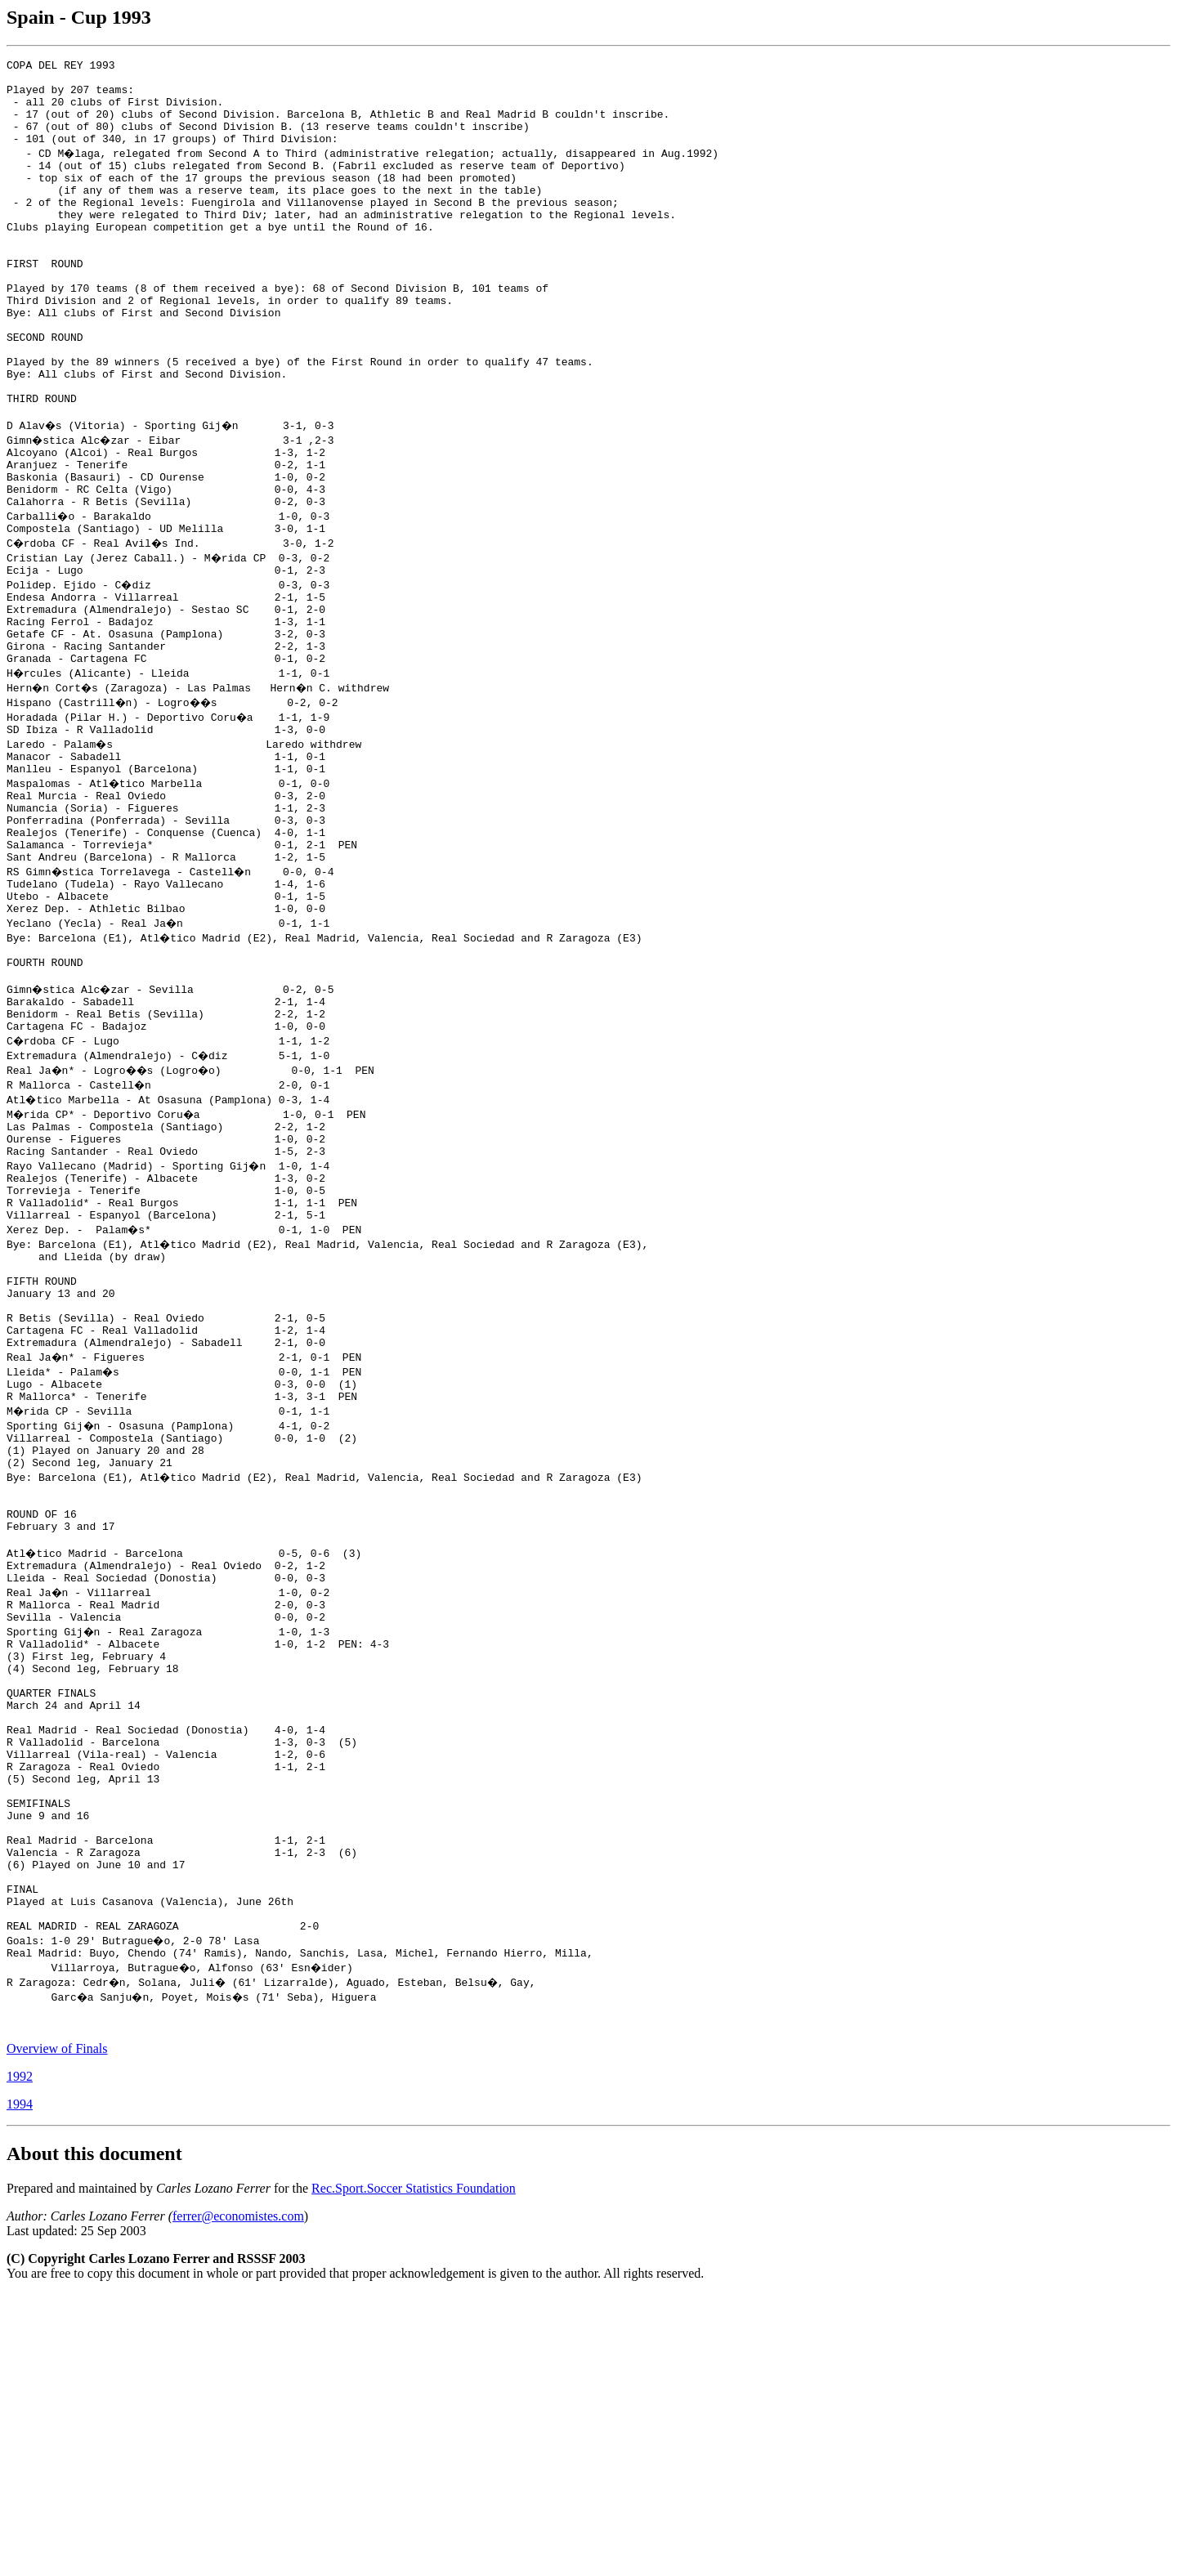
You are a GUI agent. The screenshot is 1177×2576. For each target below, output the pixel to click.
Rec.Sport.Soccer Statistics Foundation (413, 2470)
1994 (20, 2386)
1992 (20, 2358)
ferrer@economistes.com (238, 2498)
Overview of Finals (57, 2330)
